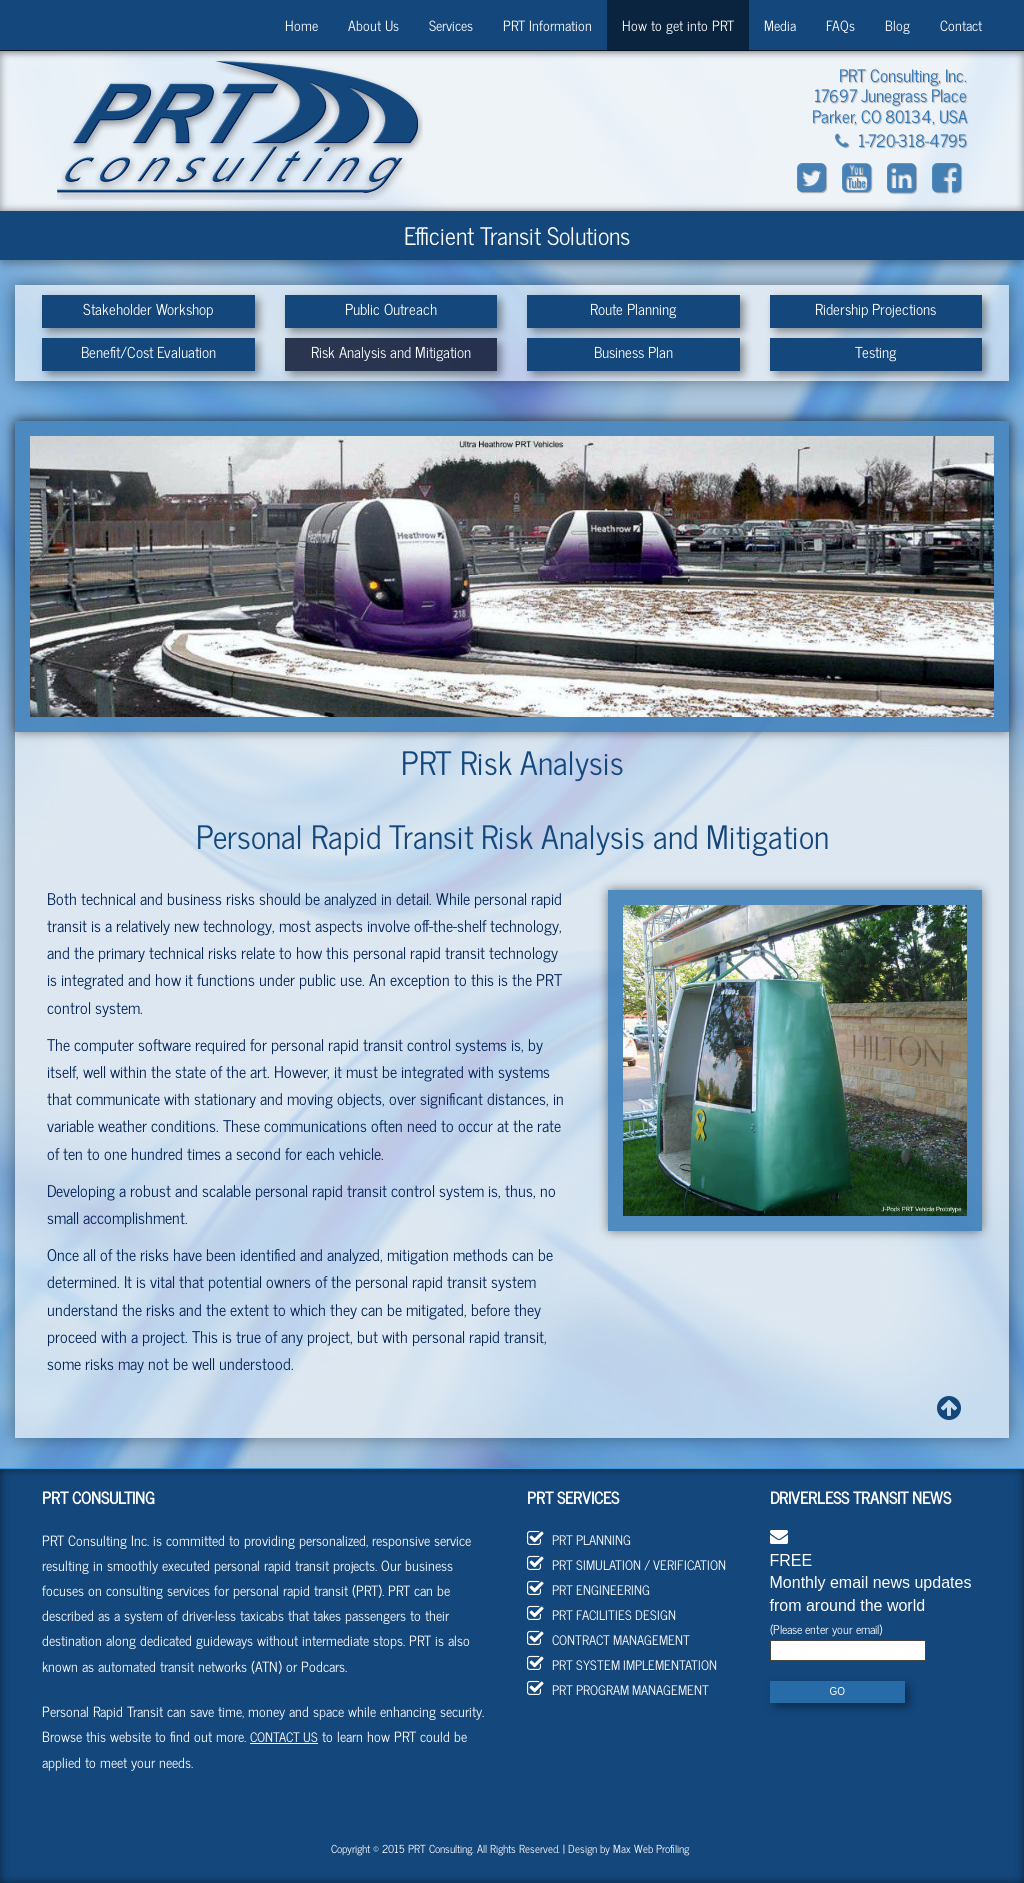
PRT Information (547, 24)
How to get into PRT (678, 24)
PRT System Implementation (622, 1664)
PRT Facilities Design (601, 1614)
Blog (897, 24)
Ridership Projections (875, 308)
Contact (961, 24)
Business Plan (633, 351)
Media (780, 24)
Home (301, 24)
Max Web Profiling (651, 1848)
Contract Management (608, 1639)
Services (451, 24)
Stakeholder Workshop (148, 308)
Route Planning (633, 308)
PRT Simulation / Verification (626, 1564)
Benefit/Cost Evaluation (148, 351)
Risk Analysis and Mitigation (391, 351)
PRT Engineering (588, 1589)
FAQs (840, 24)
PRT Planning (579, 1539)
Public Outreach (391, 308)
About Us (373, 24)
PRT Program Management (618, 1689)
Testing (875, 351)
